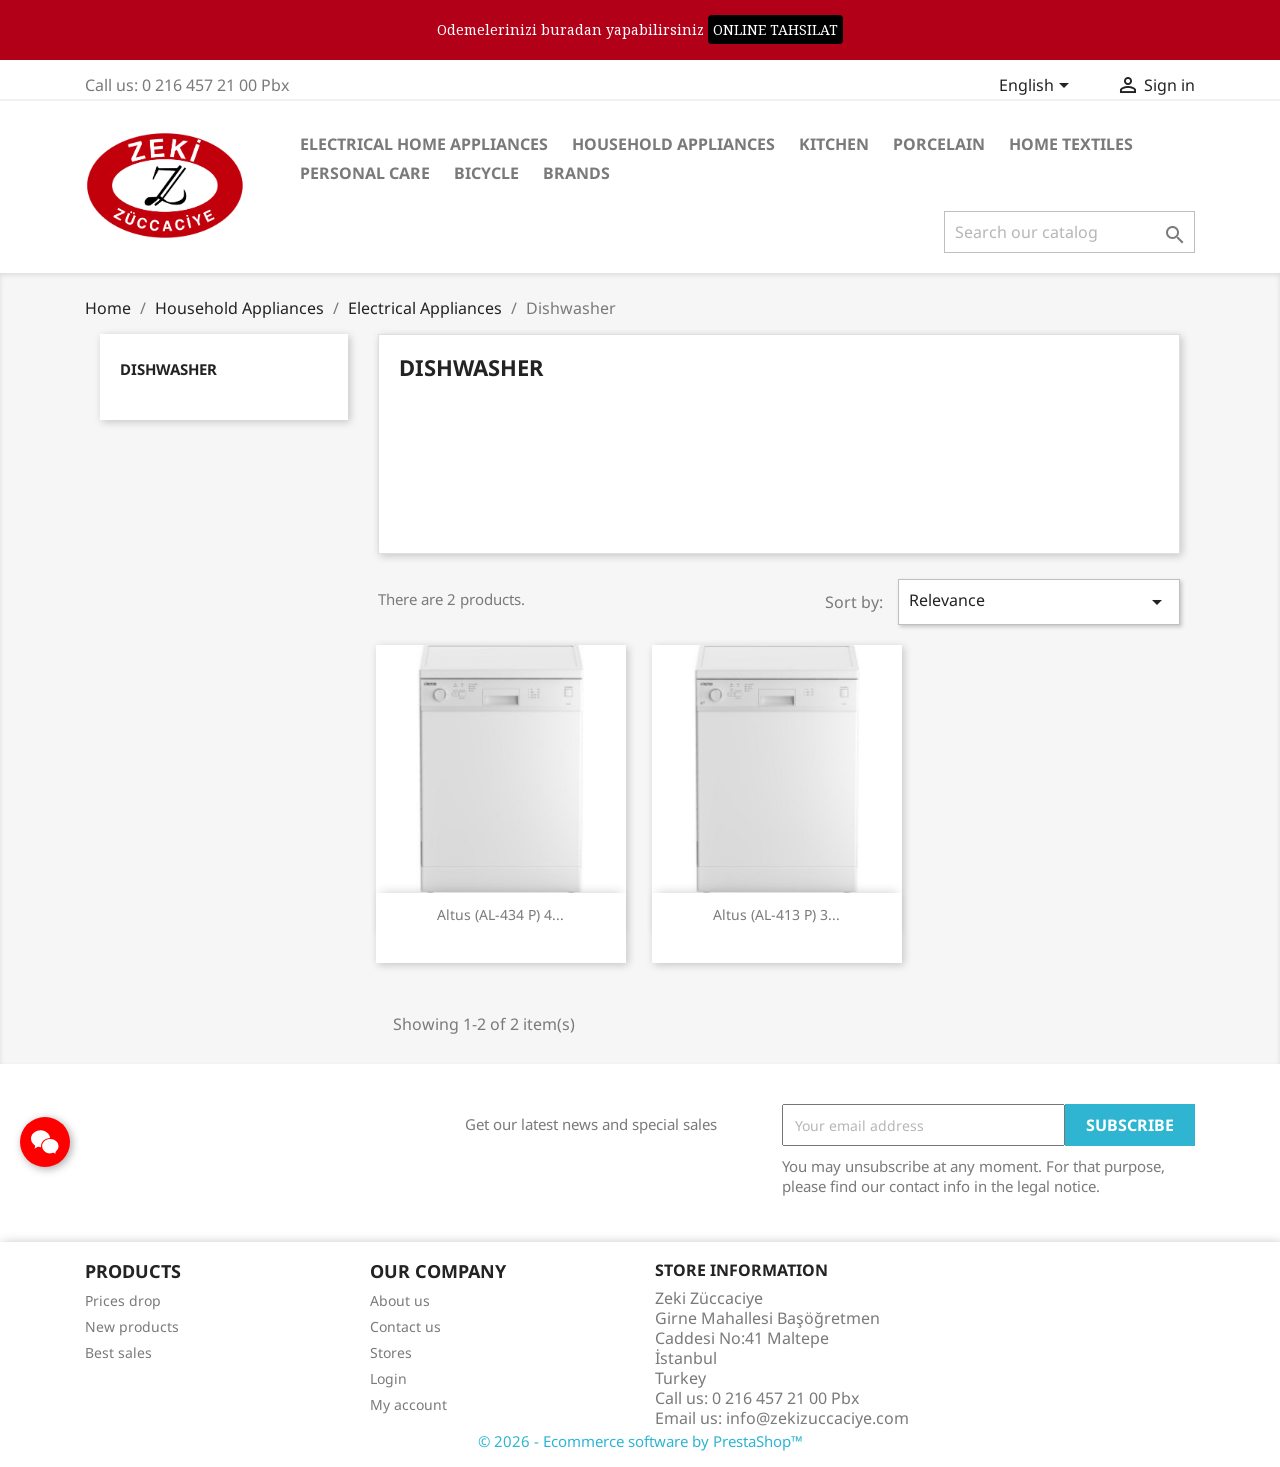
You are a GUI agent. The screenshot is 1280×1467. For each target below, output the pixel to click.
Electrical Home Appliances (424, 144)
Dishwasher (168, 369)
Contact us (405, 1326)
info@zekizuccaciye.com (817, 1418)
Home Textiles (1071, 144)
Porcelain (939, 144)
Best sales (118, 1352)
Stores (391, 1352)
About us (400, 1300)
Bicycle (486, 173)
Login (388, 1378)
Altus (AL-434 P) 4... (500, 914)
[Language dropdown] (1037, 87)
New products (132, 1326)
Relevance (1039, 601)
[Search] (1069, 232)
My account (408, 1404)
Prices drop (123, 1300)
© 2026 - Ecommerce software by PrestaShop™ (640, 1441)
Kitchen (834, 144)
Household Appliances (673, 144)
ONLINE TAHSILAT (775, 29)
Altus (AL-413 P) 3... (776, 914)
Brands (576, 173)
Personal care (365, 173)
